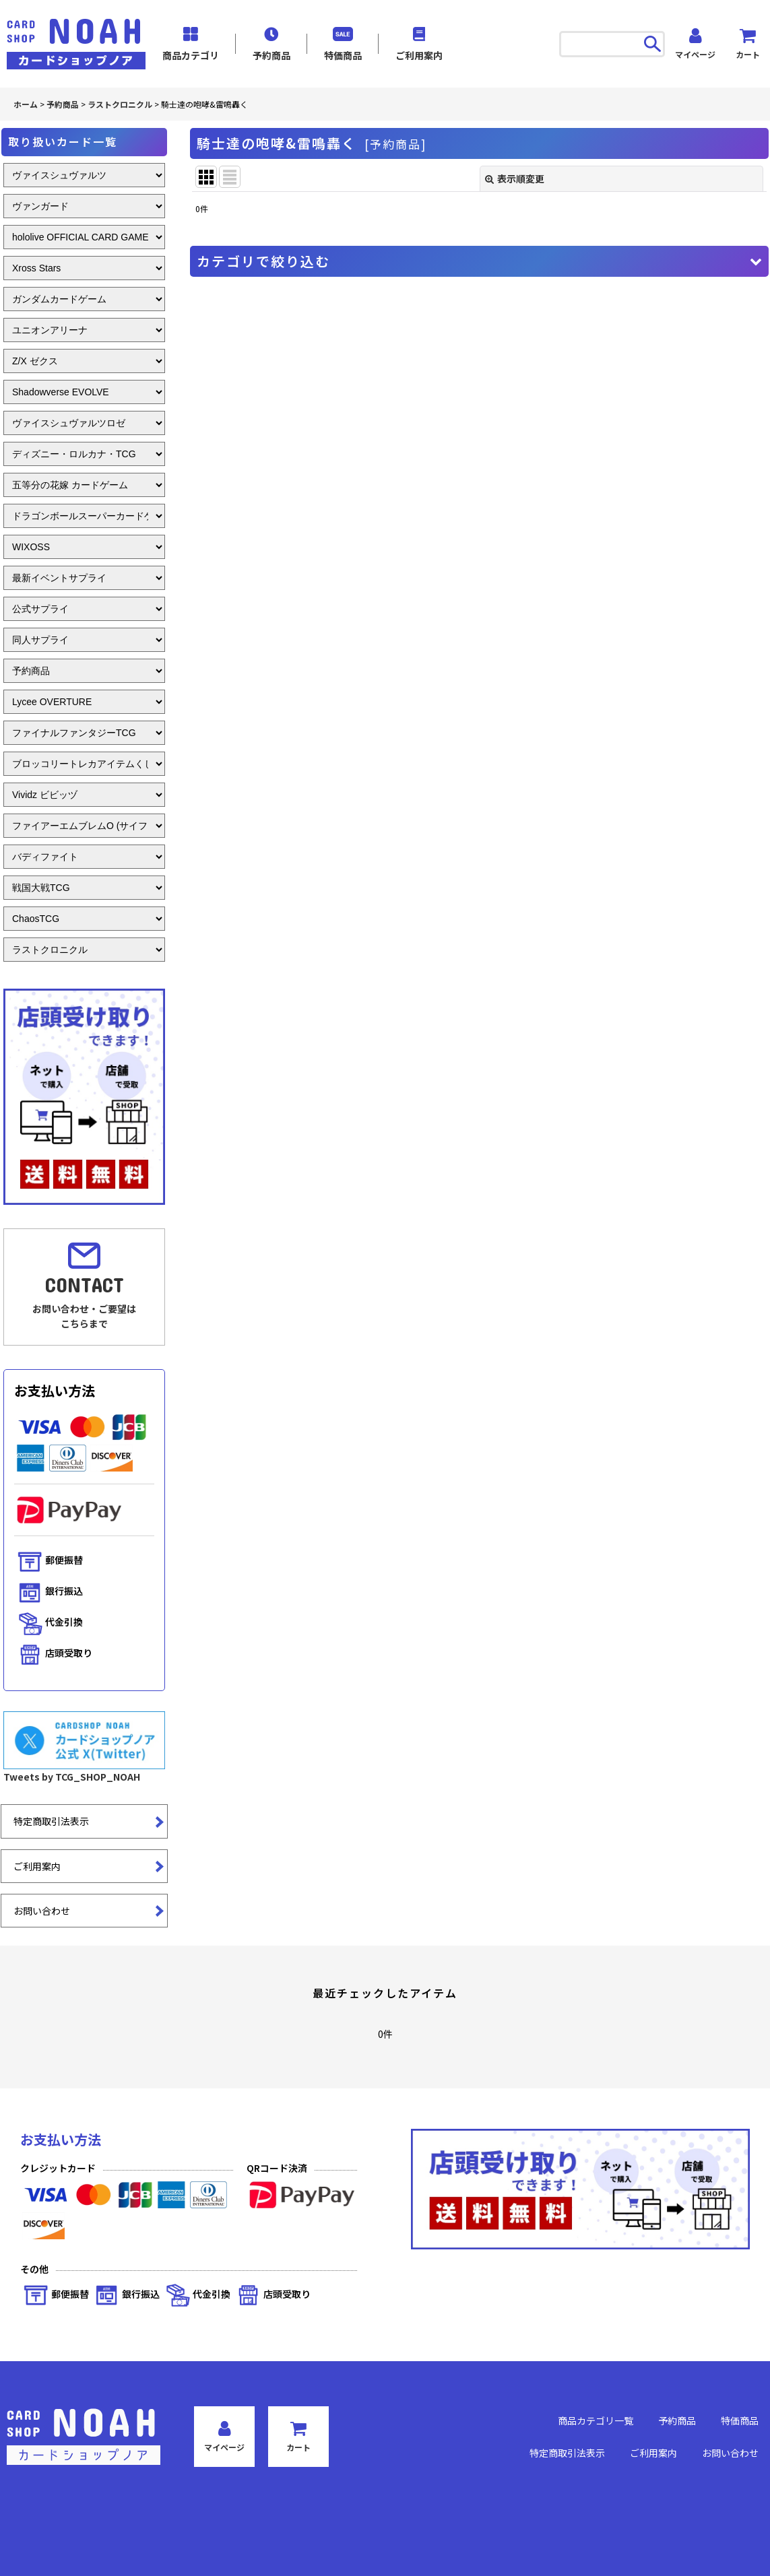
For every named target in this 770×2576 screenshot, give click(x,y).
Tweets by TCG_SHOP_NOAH (71, 1776)
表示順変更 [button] (514, 178)
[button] (479, 261)
